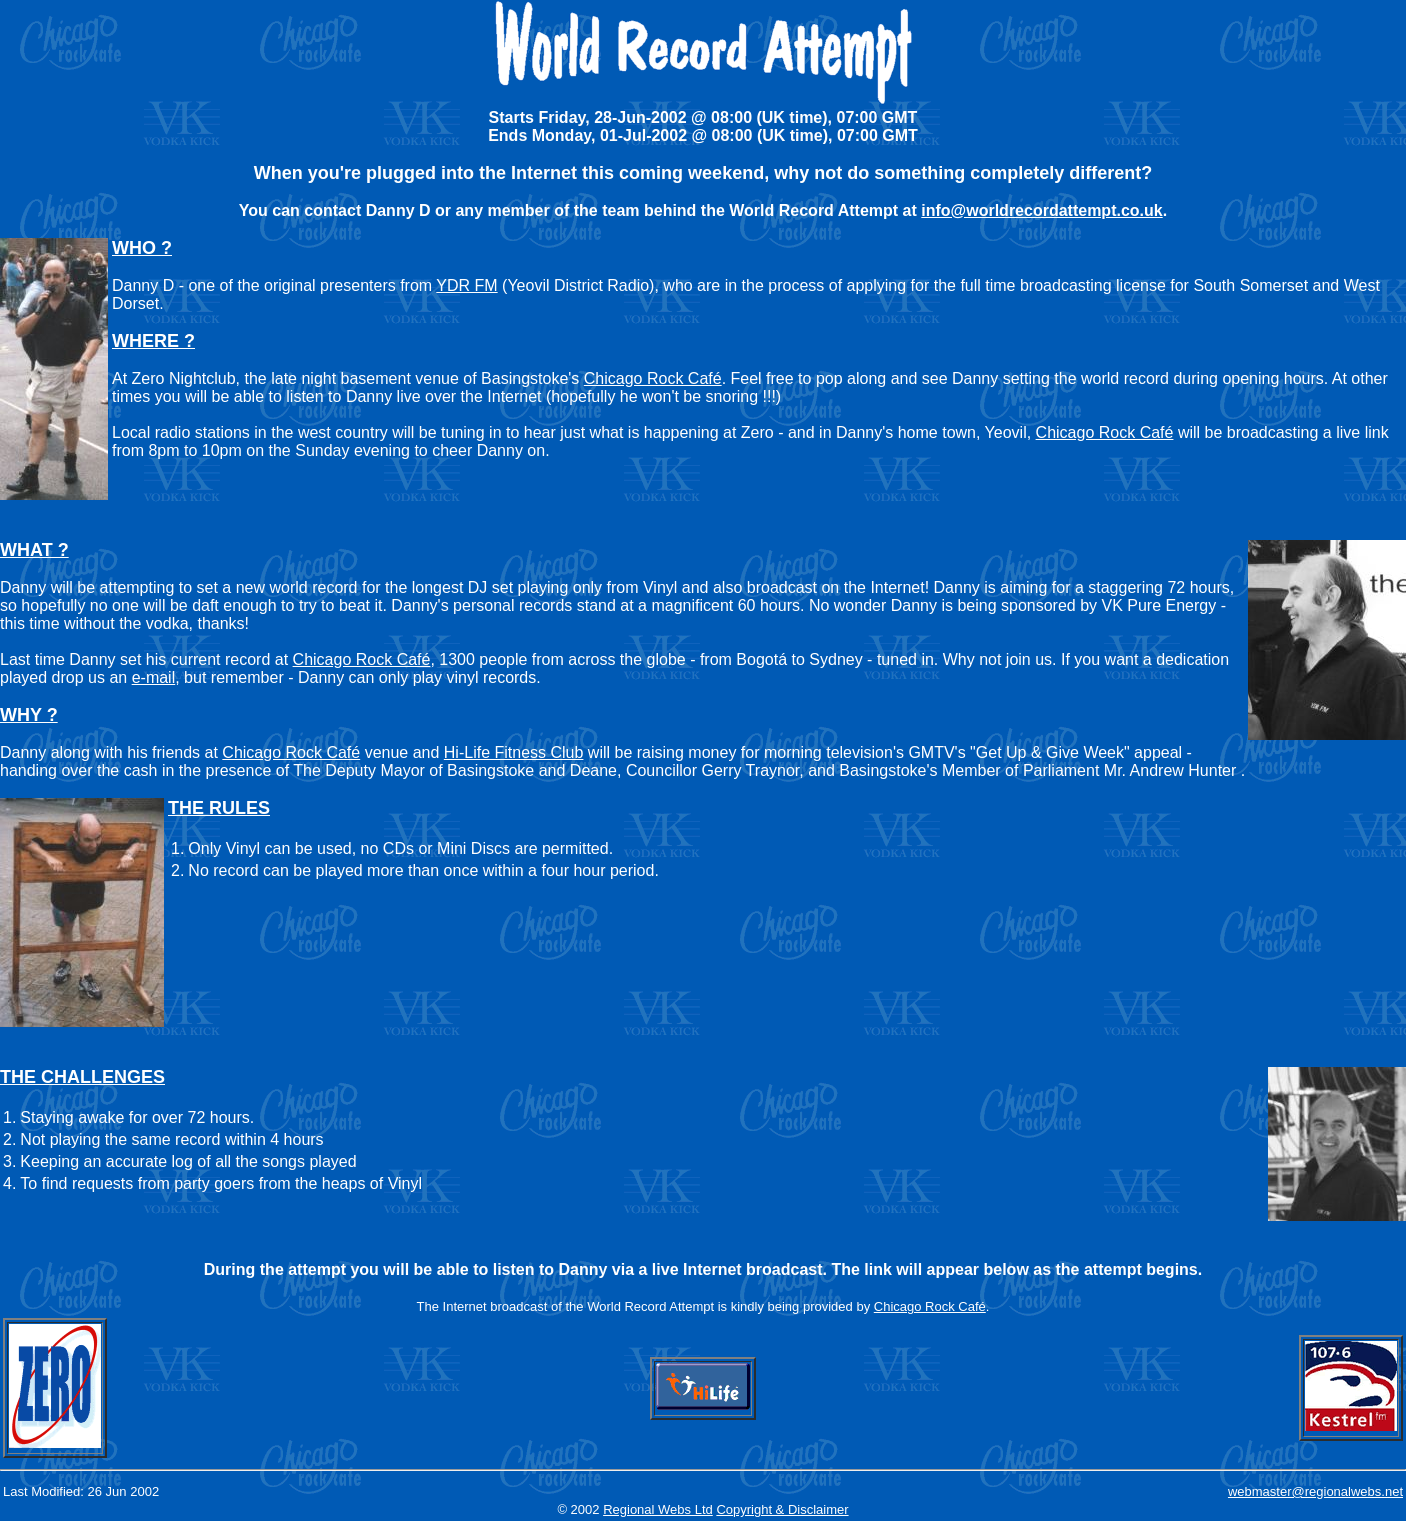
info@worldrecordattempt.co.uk (1041, 210)
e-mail (154, 677)
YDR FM (466, 285)
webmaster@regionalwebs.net (1315, 1491)
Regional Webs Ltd (658, 1509)
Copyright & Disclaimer (782, 1509)
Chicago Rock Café (653, 378)
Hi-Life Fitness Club (514, 752)
